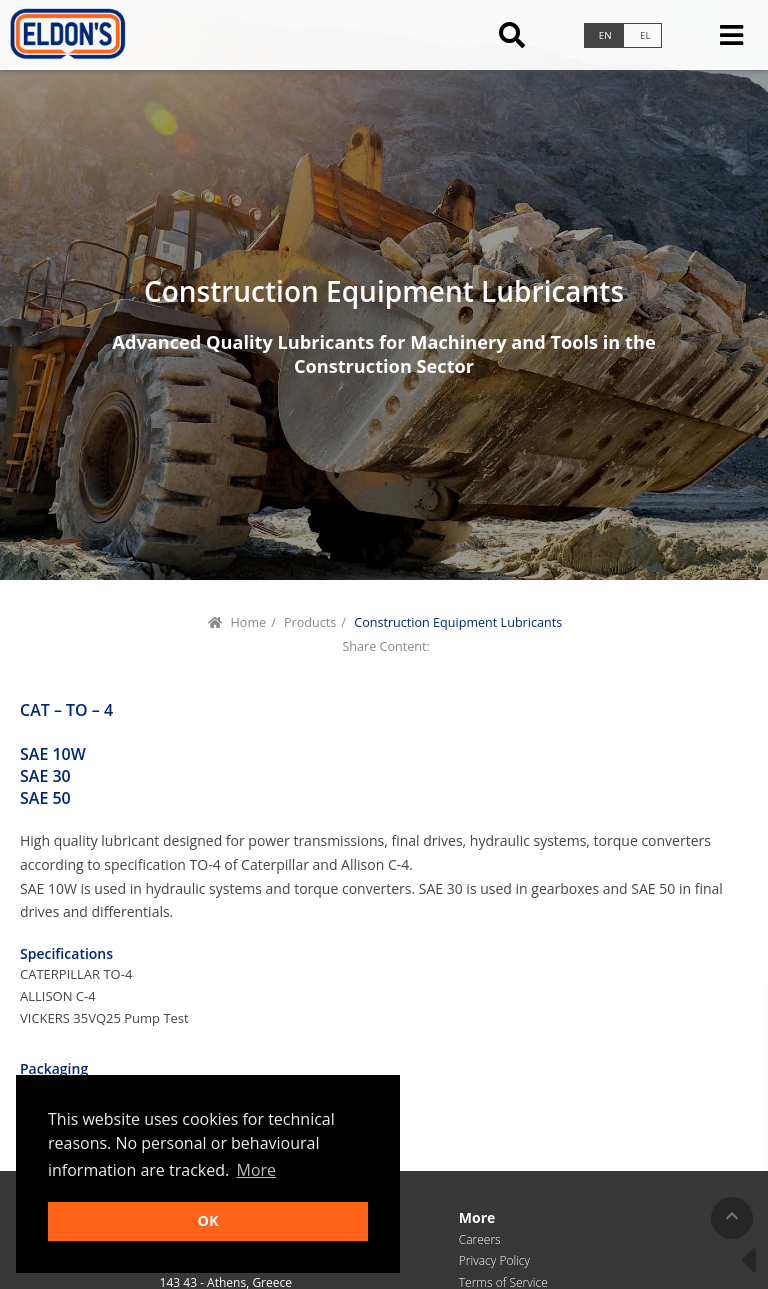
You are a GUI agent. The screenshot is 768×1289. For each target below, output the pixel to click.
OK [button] (207, 1220)
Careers (480, 1239)
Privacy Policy (494, 1260)
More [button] (257, 1170)
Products (310, 622)
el (645, 35)
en (605, 35)
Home (249, 622)
